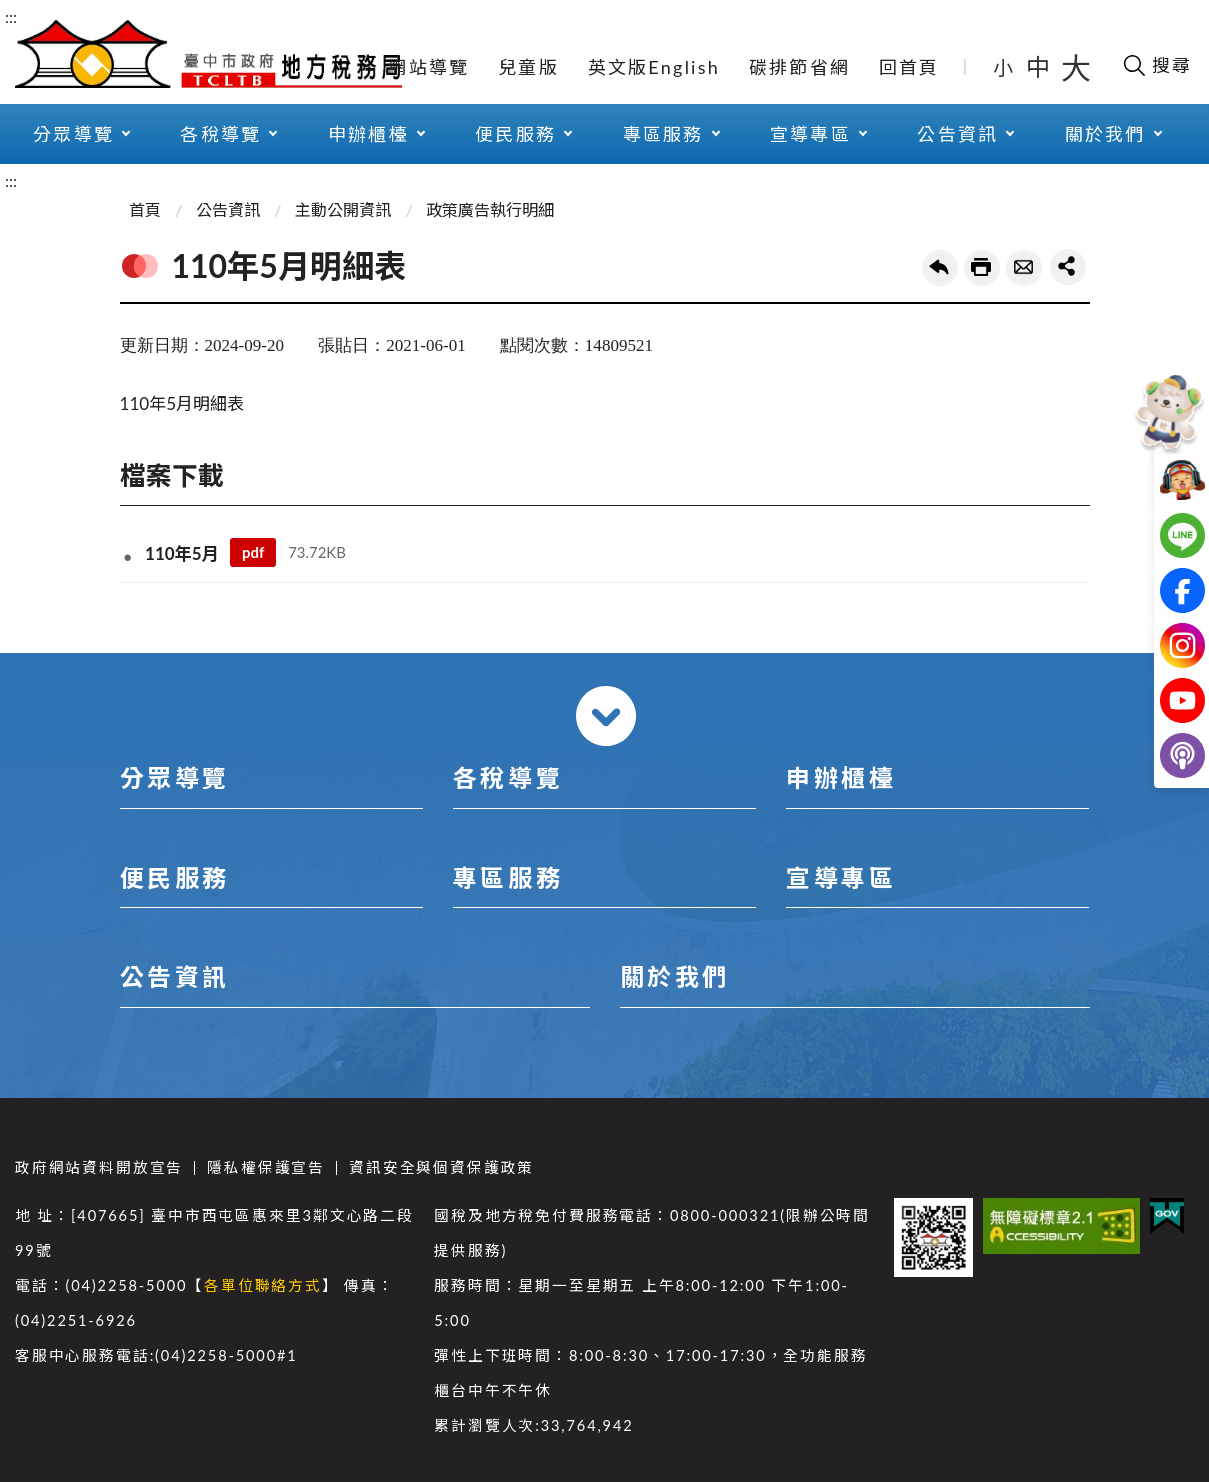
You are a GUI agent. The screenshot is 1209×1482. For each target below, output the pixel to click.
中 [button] (1040, 66)
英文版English (654, 67)
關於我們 (1105, 134)
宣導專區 (810, 134)
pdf (253, 552)
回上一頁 (940, 268)
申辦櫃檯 (368, 134)
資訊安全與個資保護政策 (441, 1167)
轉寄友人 (1024, 268)
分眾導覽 (73, 134)
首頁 (145, 209)
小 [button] (1004, 67)
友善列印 (982, 268)
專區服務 (663, 134)
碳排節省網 (799, 67)
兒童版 (528, 67)
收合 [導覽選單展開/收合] (606, 716)
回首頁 (909, 67)
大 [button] (1076, 67)
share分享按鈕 (1068, 267)
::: (11, 16)
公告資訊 (957, 134)
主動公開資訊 (343, 209)
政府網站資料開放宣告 (99, 1167)
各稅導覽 (220, 134)
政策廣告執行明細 (490, 209)
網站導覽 (428, 67)
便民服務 (515, 134)
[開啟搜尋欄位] (1156, 65)
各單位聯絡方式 (263, 1285)
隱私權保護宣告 (266, 1167)
